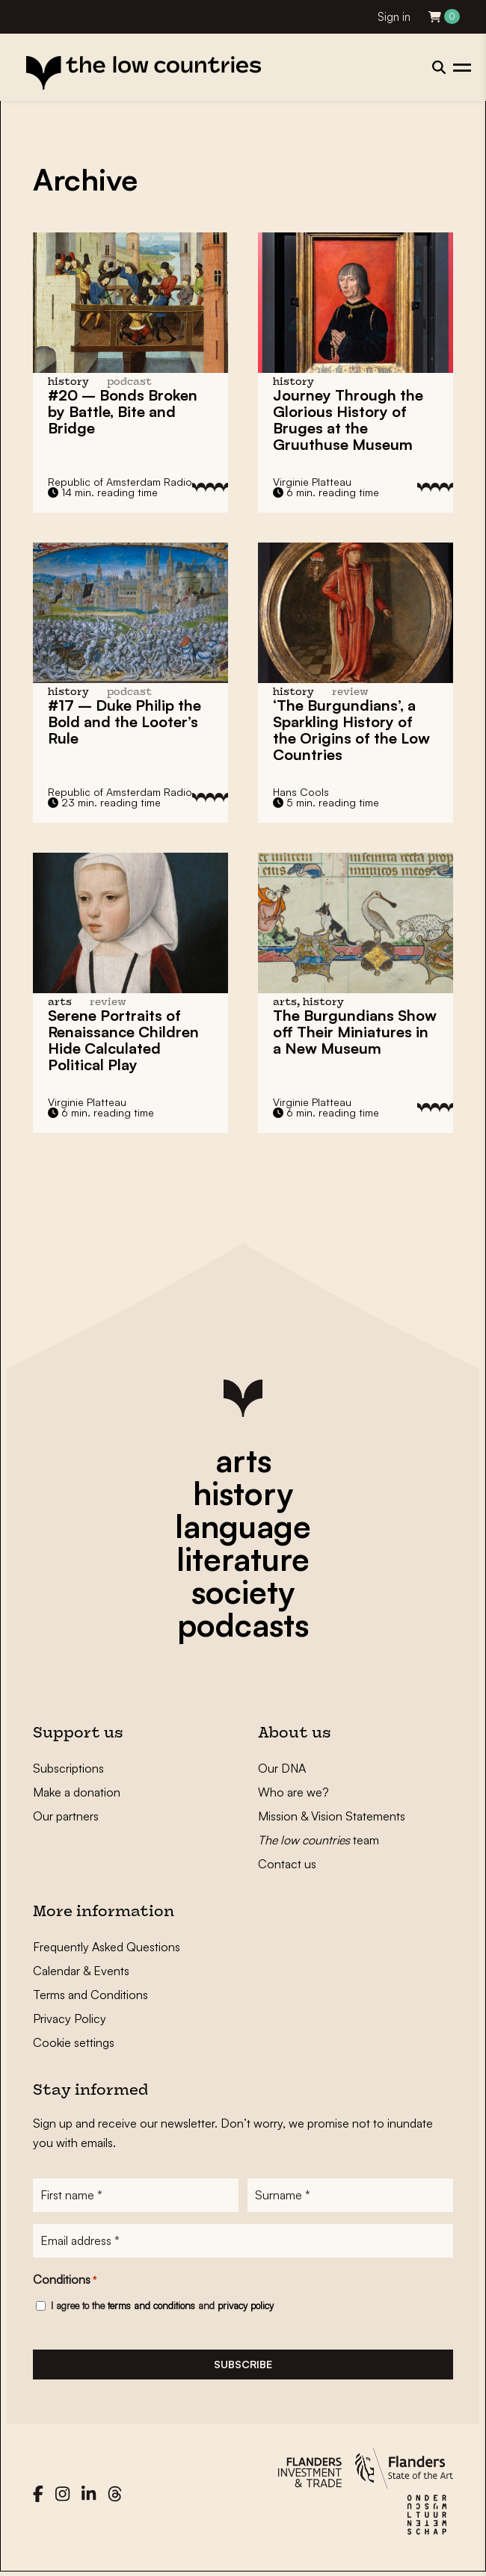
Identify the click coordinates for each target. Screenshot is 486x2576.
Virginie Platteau (312, 481)
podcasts (243, 1624)
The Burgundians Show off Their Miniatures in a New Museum (355, 1031)
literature (243, 1558)
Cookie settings (73, 2042)
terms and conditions (151, 2307)
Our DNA (282, 1768)
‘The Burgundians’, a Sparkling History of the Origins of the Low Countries (351, 730)
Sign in (394, 17)
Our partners (66, 1816)
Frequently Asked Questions (106, 1946)
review (350, 692)
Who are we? (293, 1792)
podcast (129, 382)
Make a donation (76, 1792)
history (243, 1493)
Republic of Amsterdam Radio (120, 481)
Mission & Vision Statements (331, 1816)
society (243, 1591)
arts (243, 1460)
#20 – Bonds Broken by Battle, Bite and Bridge (122, 411)
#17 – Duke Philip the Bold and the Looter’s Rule (124, 721)
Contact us (287, 1863)
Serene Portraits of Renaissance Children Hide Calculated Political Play (123, 1040)
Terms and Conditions (90, 1994)
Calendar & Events (81, 1970)
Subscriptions (68, 1768)
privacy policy (246, 2307)
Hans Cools (301, 791)
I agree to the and (162, 2307)
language (243, 1526)
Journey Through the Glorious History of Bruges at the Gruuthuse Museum (348, 420)
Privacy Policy (69, 2018)
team (318, 1839)
